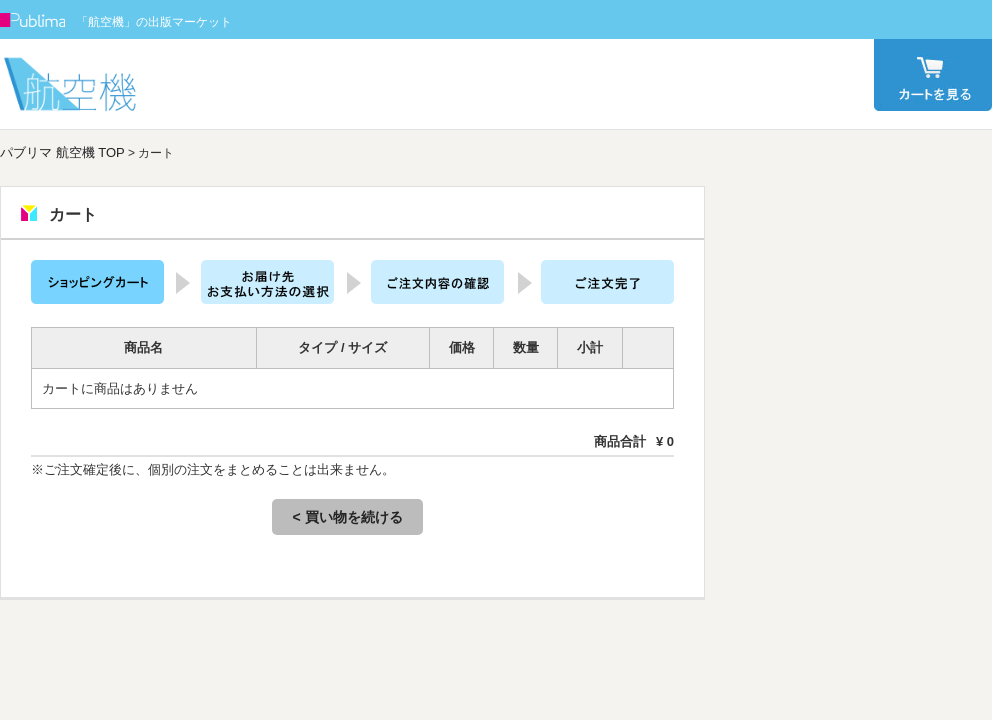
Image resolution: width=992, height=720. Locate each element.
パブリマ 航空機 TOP (62, 152)
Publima (33, 20)
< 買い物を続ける (347, 517)
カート (933, 75)
